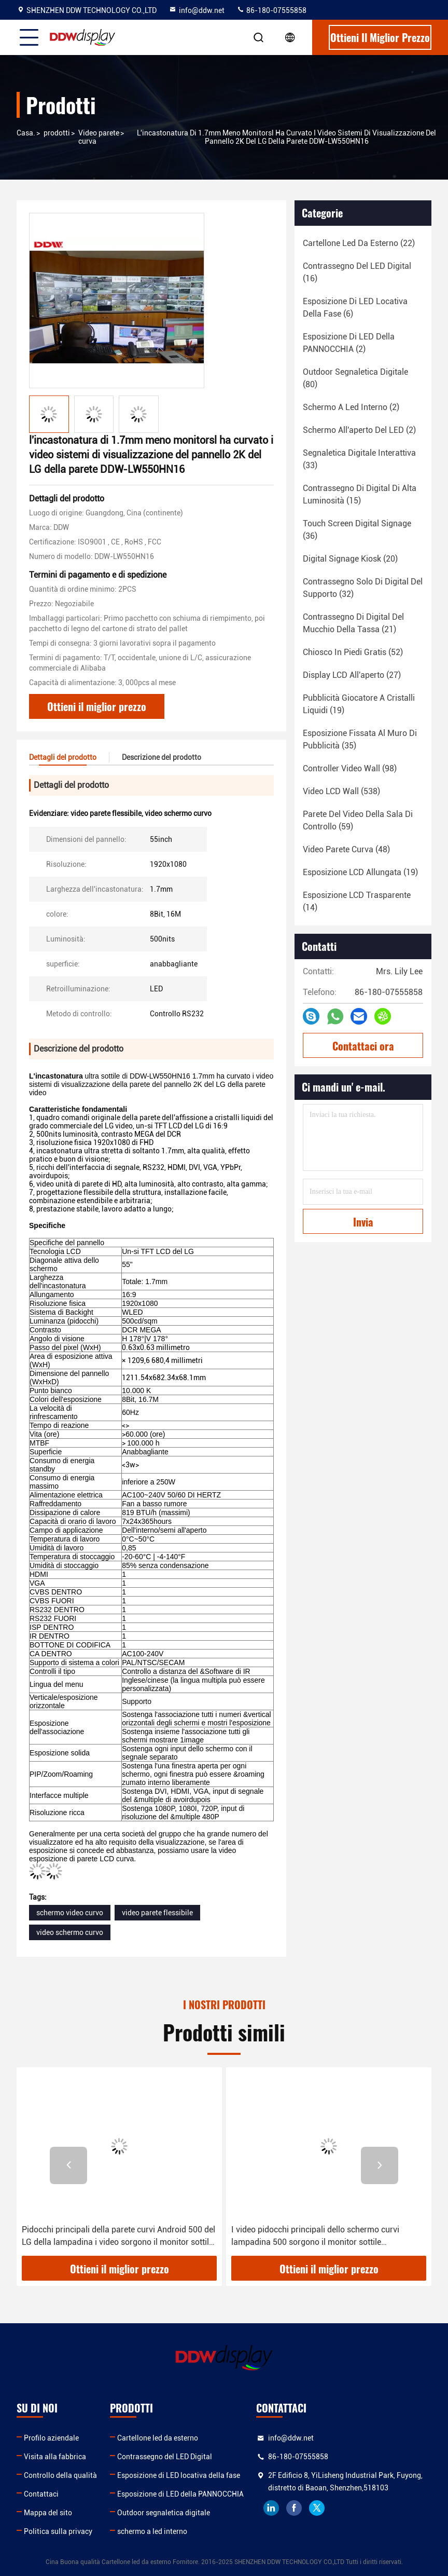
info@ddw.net (197, 10)
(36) (357, 530)
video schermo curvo (69, 1932)
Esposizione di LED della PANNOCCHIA (180, 2494)
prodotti (57, 133)
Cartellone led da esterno (157, 2438)
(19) (359, 704)
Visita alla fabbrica (55, 2456)
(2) (349, 343)
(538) (341, 791)
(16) (357, 272)
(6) (355, 307)
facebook (294, 2508)
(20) (350, 559)
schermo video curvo (69, 1913)
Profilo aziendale (51, 2438)
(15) (359, 494)
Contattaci (41, 2494)
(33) (359, 459)
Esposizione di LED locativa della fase (178, 2475)
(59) (358, 820)
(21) (353, 623)
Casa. (26, 133)
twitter (317, 2508)
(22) (359, 243)
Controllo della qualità (60, 2475)
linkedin (271, 2508)
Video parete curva (98, 137)
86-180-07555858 (271, 10)
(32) (363, 588)
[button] (68, 2165)
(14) (357, 901)
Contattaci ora (363, 1046)
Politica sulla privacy (58, 2531)
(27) (352, 675)
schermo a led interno (152, 2531)
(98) (350, 768)
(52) (353, 652)
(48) (346, 849)
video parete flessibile (157, 1913)
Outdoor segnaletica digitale (163, 2513)
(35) (360, 739)
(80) (355, 378)
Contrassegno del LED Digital (164, 2456)
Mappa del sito (48, 2513)
